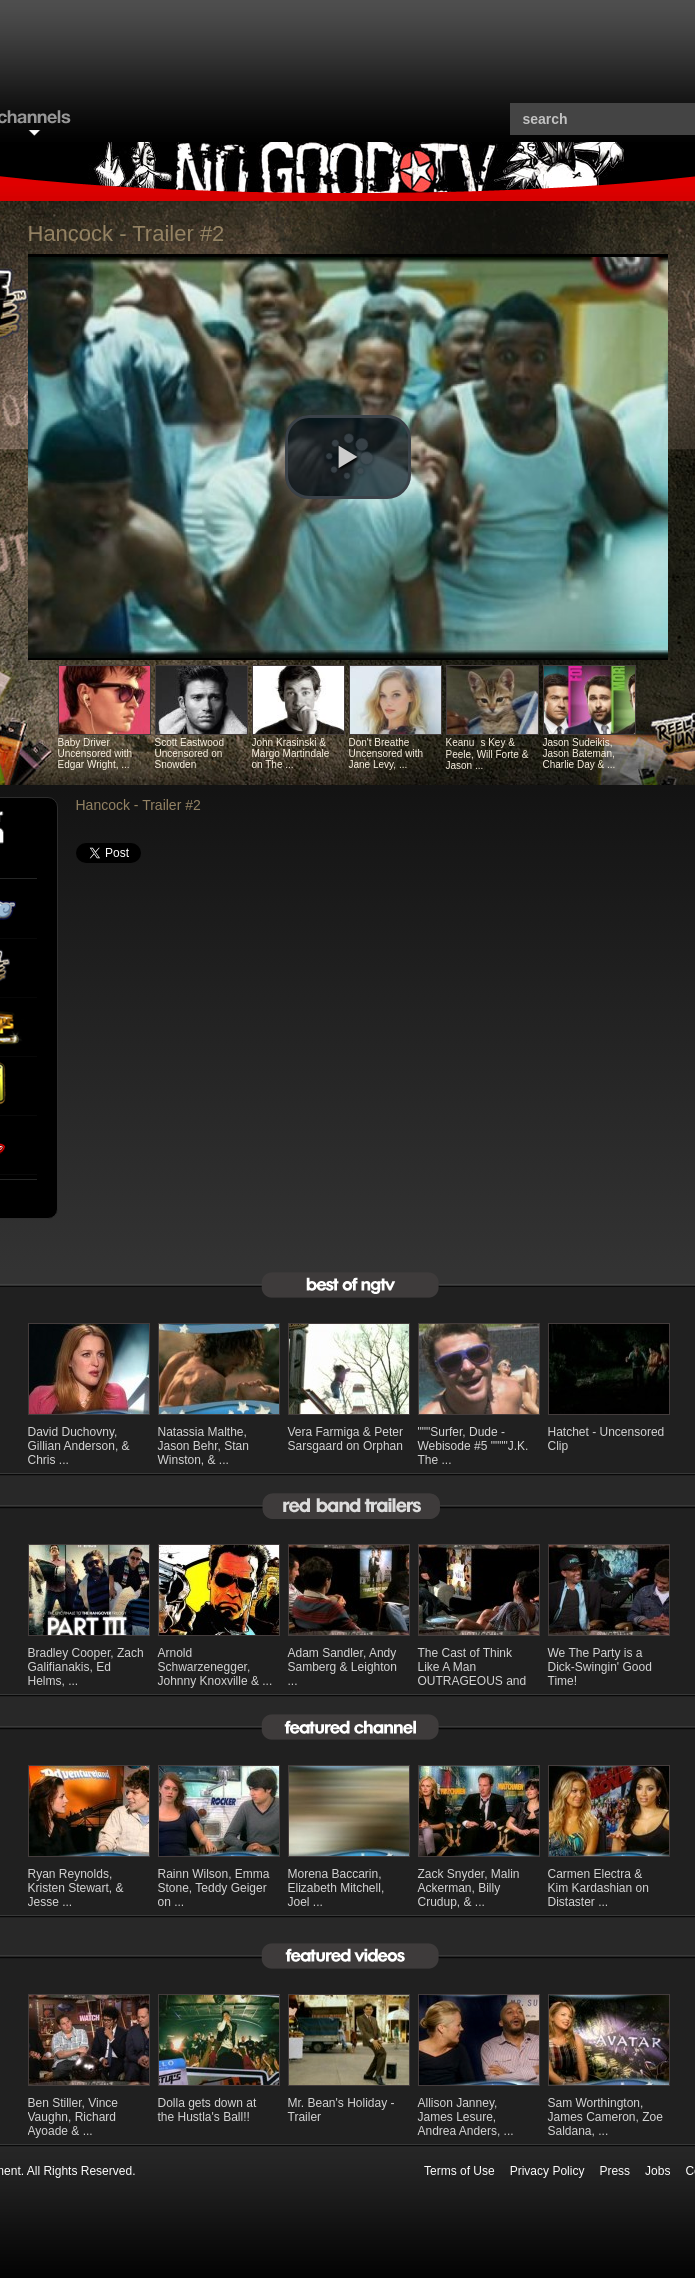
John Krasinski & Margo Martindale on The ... (291, 753)
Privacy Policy (547, 2171)
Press (614, 2171)
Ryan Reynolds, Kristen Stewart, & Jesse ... (76, 1888)
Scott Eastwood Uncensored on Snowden (189, 753)
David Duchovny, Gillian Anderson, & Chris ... (79, 1446)
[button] (348, 457)
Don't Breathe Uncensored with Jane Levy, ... (386, 753)
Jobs (657, 2171)
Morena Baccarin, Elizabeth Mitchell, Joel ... (336, 1888)
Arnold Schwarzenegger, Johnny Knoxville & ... (215, 1667)
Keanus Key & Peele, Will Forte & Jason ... (487, 754)
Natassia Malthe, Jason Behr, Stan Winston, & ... (203, 1446)
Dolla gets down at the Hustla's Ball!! (207, 2110)
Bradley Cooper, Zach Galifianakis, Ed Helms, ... (86, 1667)
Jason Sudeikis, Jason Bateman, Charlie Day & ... (579, 753)
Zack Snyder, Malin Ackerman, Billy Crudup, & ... (469, 1888)
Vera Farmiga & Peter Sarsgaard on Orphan (345, 1439)
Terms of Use (459, 2171)
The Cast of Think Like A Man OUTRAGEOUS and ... (472, 1674)
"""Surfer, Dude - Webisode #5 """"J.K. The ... (473, 1446)
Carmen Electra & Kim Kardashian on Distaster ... (598, 1888)
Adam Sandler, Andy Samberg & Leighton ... (342, 1667)
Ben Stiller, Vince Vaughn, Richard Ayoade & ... (73, 2117)
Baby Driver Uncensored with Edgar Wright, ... (95, 753)
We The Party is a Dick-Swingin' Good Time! (600, 1667)
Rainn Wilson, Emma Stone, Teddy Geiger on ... (214, 1888)
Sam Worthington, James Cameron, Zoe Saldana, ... (605, 2117)
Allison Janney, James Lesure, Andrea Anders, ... (466, 2117)
